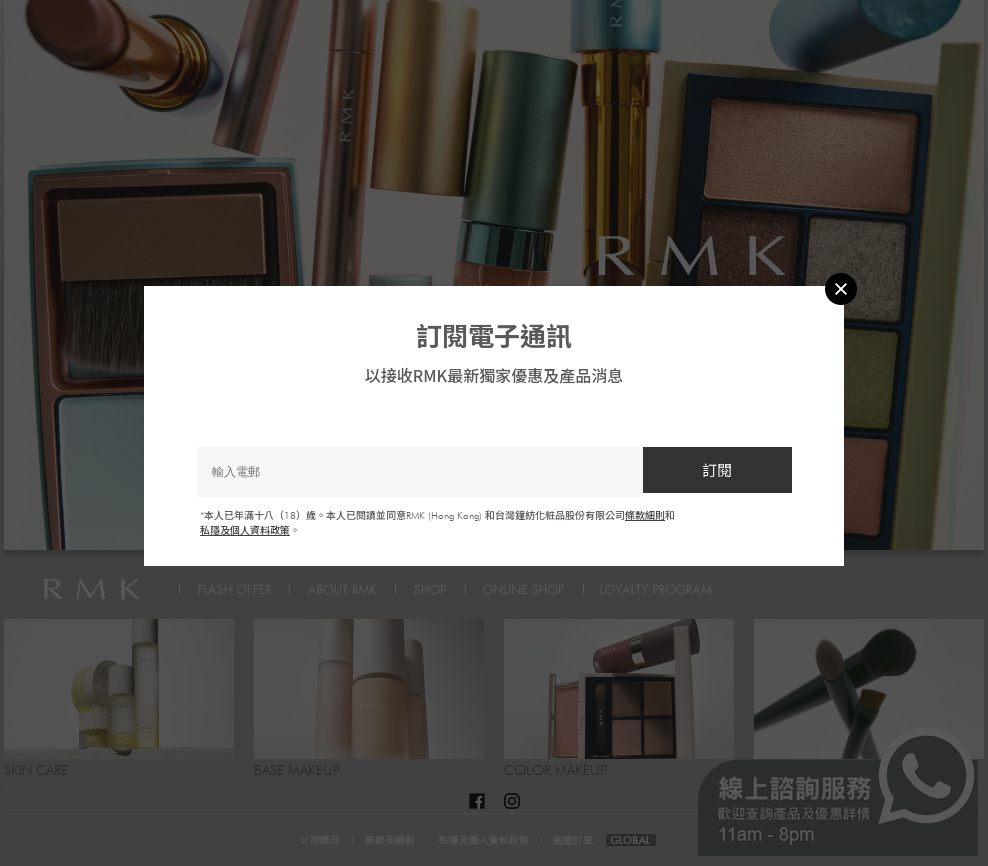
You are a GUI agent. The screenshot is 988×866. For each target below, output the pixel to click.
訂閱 (717, 469)
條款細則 (645, 515)
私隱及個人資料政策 (245, 530)
